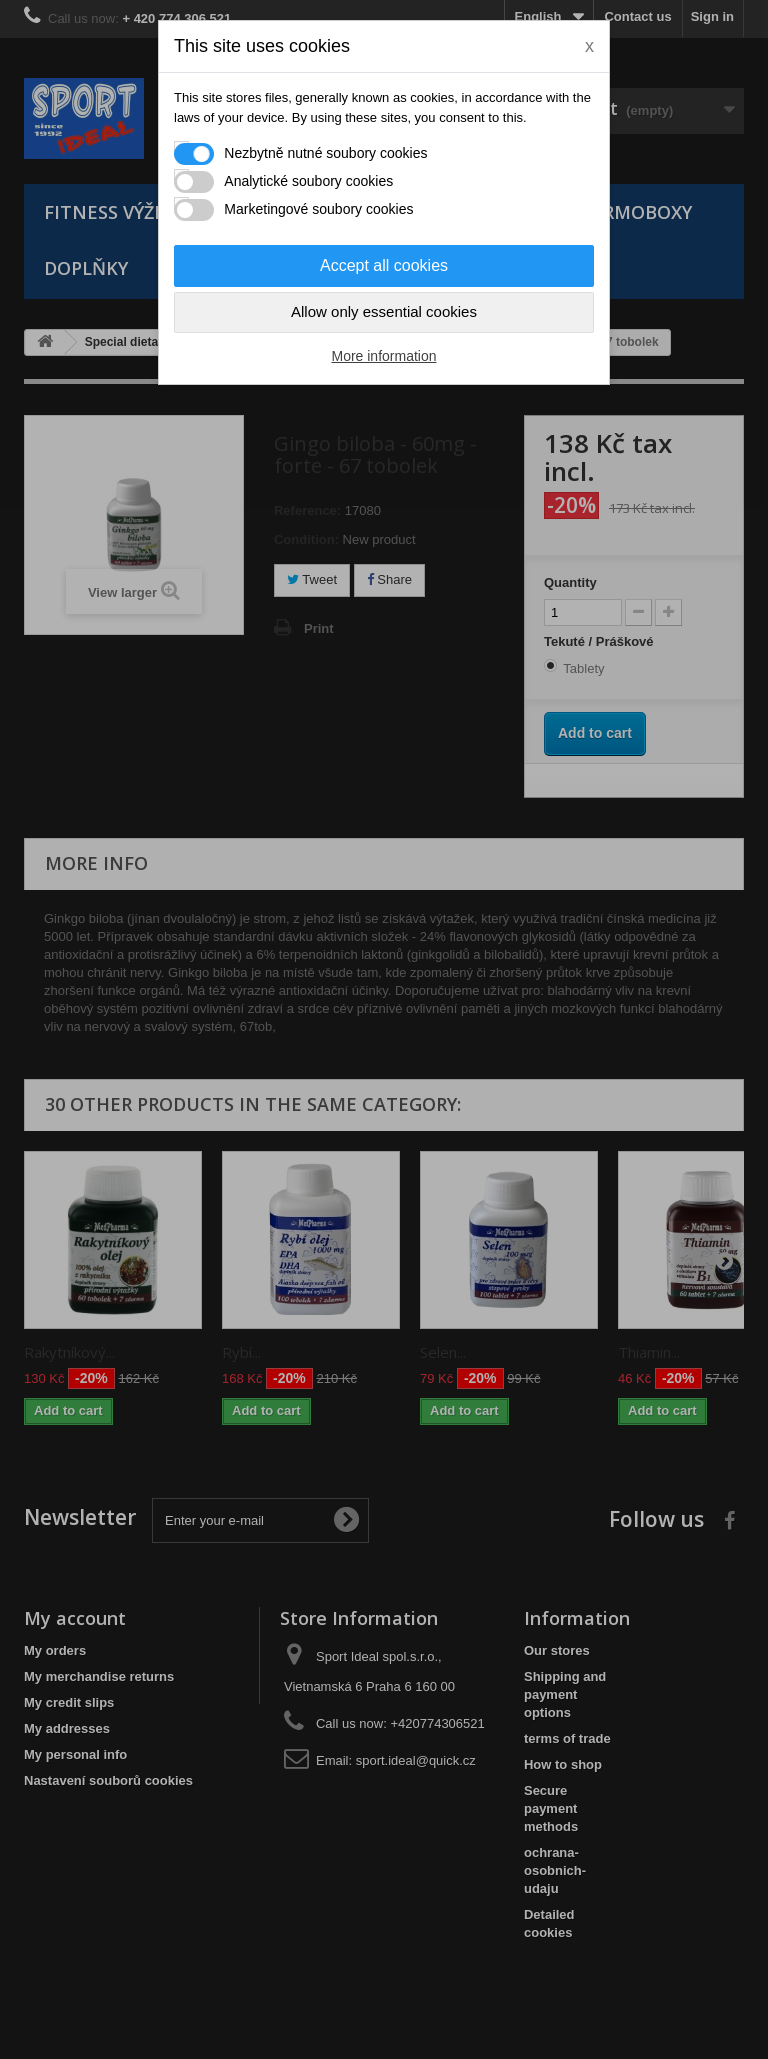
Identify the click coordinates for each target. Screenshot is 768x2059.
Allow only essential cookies (384, 311)
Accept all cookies (384, 265)
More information (383, 356)
